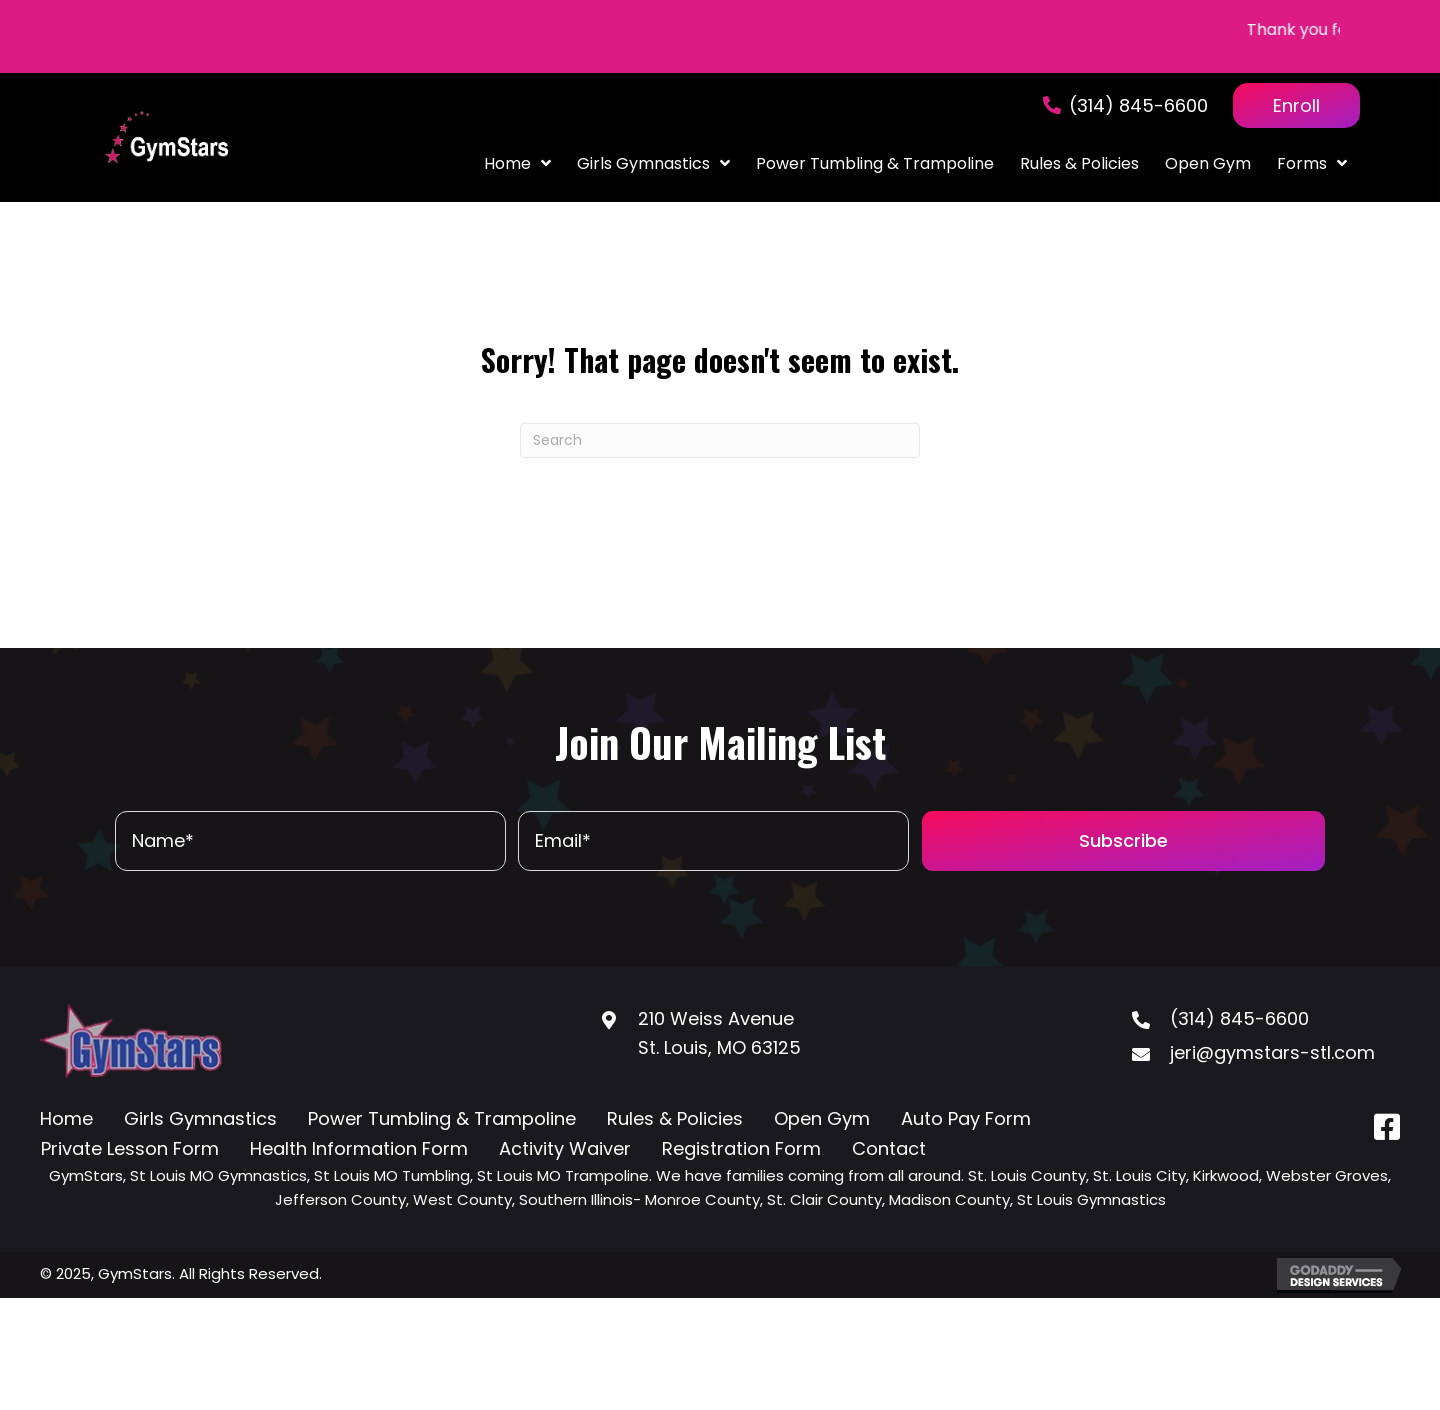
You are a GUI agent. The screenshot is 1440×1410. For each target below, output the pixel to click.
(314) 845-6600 (1138, 105)
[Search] (720, 440)
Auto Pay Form (966, 1118)
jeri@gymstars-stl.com (1272, 1052)
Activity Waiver (565, 1148)
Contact (889, 1148)
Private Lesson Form (130, 1148)
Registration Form (741, 1148)
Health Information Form (359, 1148)
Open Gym (822, 1118)
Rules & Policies (675, 1118)
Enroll (1296, 105)
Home (66, 1118)
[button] (1123, 841)
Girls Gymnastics (200, 1118)
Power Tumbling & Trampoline (442, 1118)
